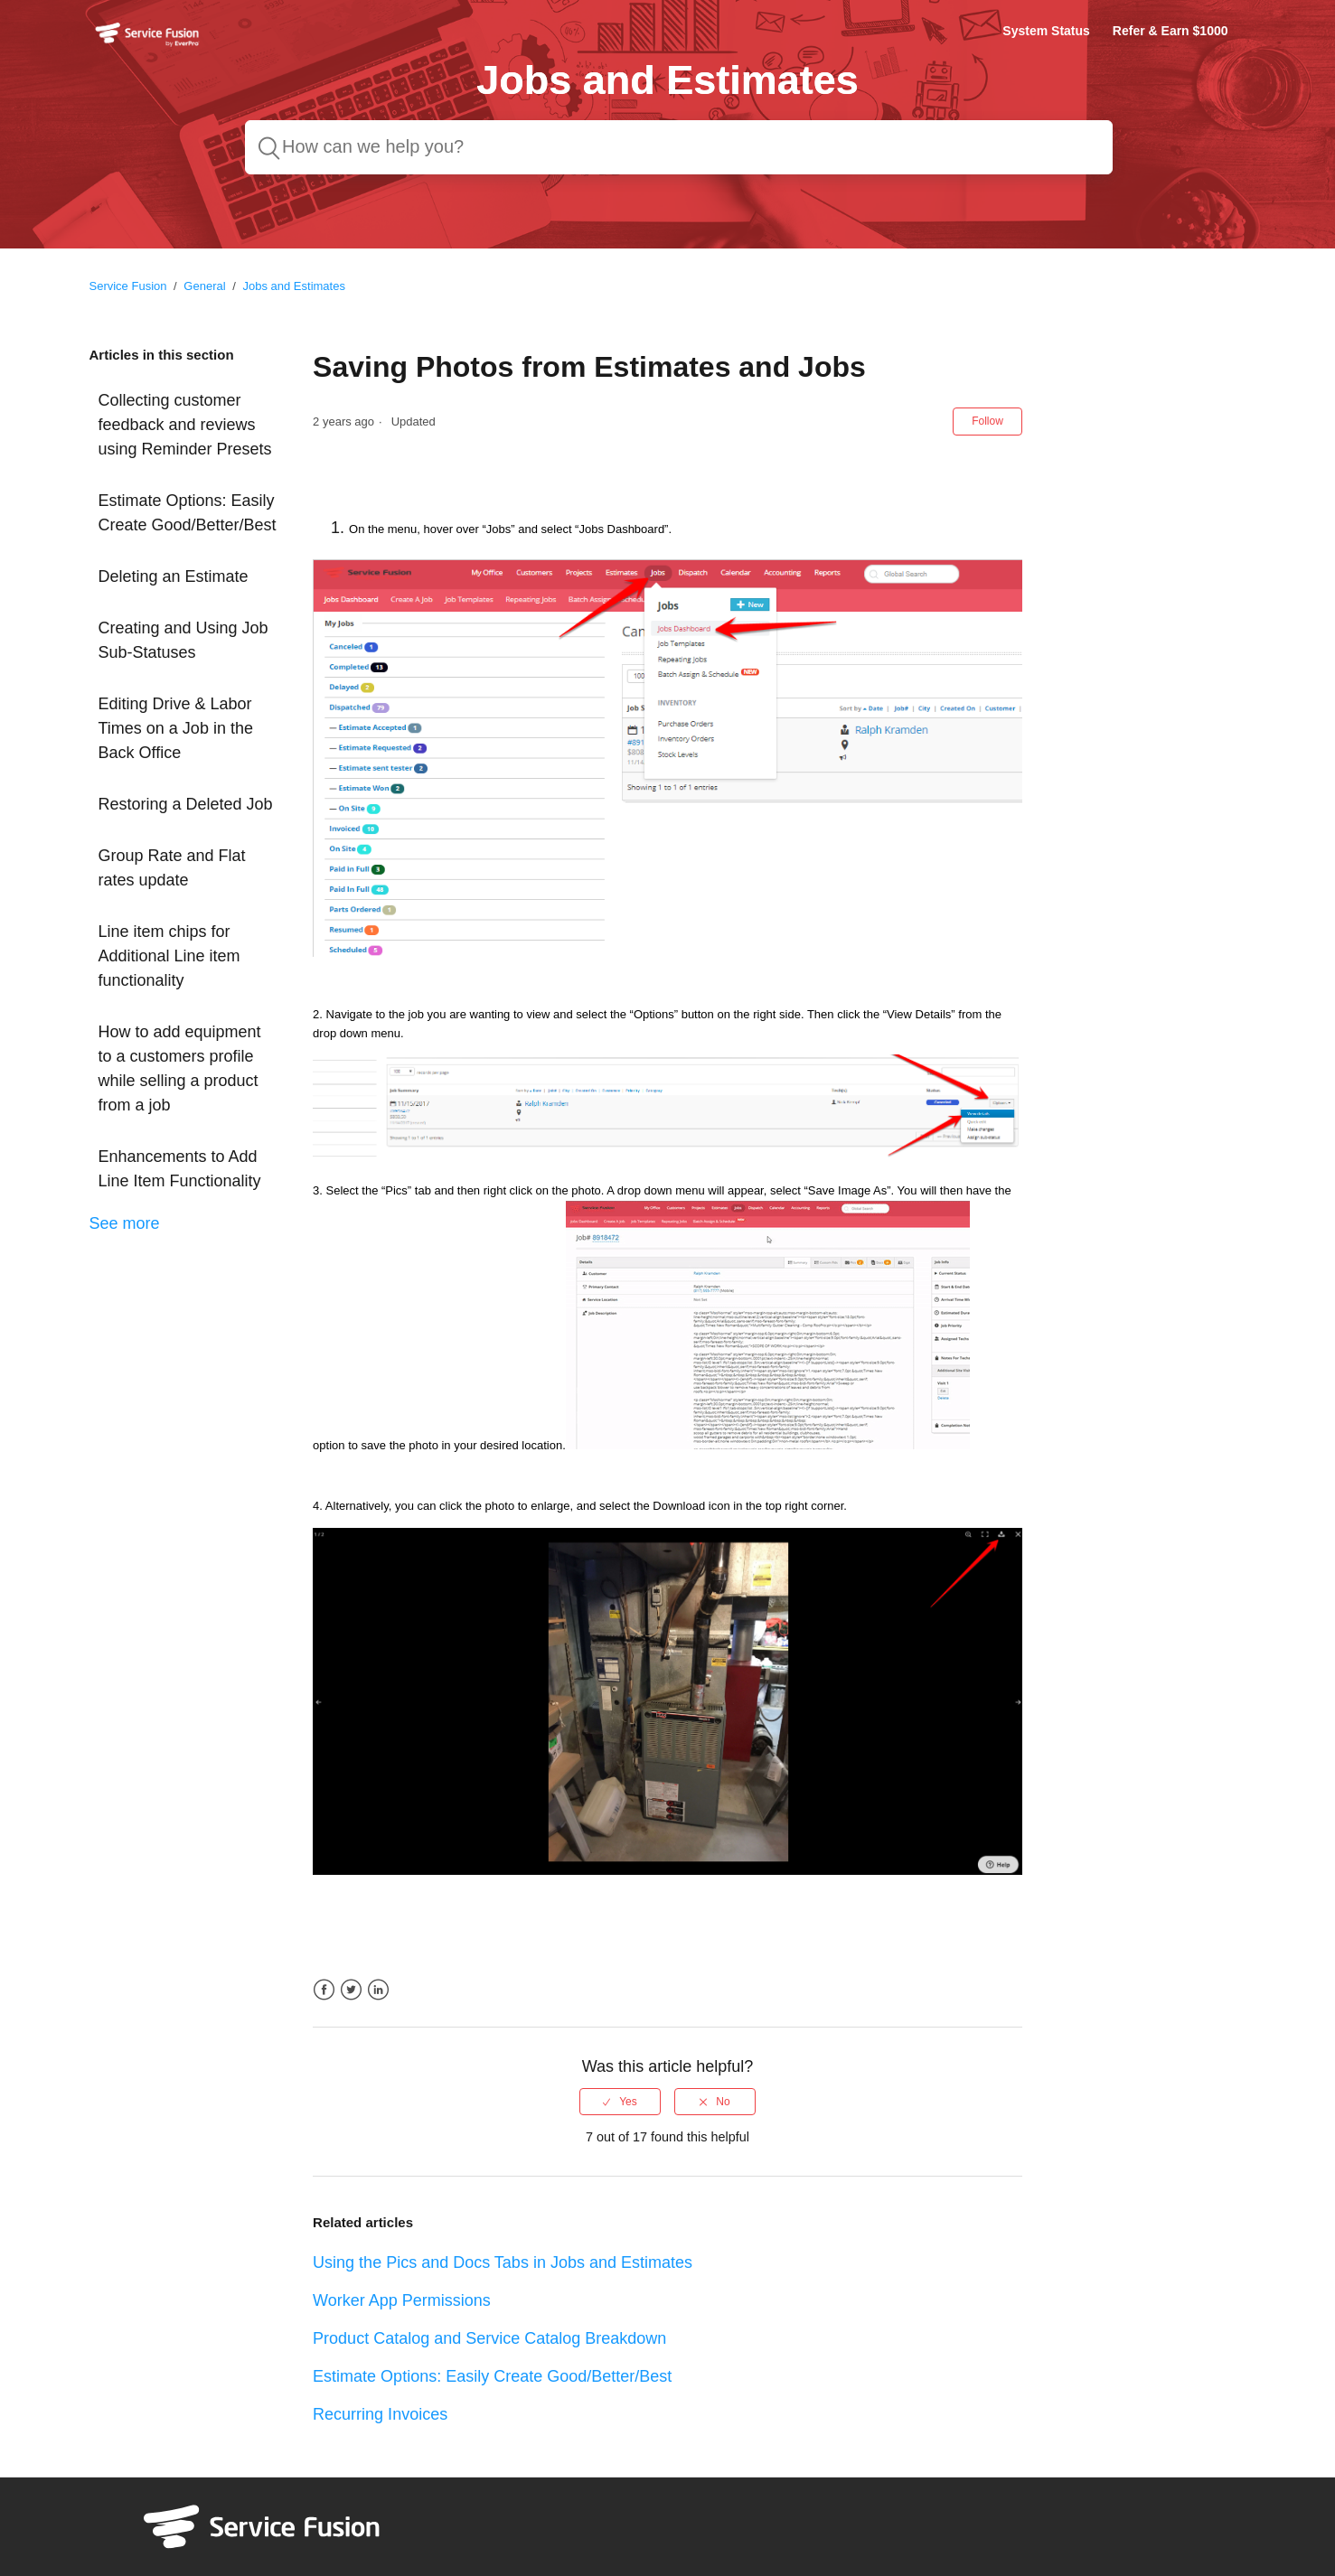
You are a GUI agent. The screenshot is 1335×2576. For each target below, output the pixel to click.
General (204, 286)
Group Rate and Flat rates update (172, 868)
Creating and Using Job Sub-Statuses (183, 640)
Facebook (324, 1990)
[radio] (620, 2101)
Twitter (351, 1990)
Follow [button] (987, 421)
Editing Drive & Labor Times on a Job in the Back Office (176, 728)
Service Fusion (128, 286)
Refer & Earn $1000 (1170, 30)
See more (124, 1223)
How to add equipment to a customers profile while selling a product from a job (180, 1068)
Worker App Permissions (402, 2300)
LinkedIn (378, 1990)
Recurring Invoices (380, 2414)
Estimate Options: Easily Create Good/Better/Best (188, 513)
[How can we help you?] (679, 147)
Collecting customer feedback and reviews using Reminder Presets (185, 424)
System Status (1045, 30)
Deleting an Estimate (174, 576)
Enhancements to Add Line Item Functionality (180, 1168)
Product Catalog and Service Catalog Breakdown (489, 2338)
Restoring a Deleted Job (186, 804)
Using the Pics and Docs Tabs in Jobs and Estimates (502, 2262)
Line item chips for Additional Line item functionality (169, 956)
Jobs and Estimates (293, 286)
